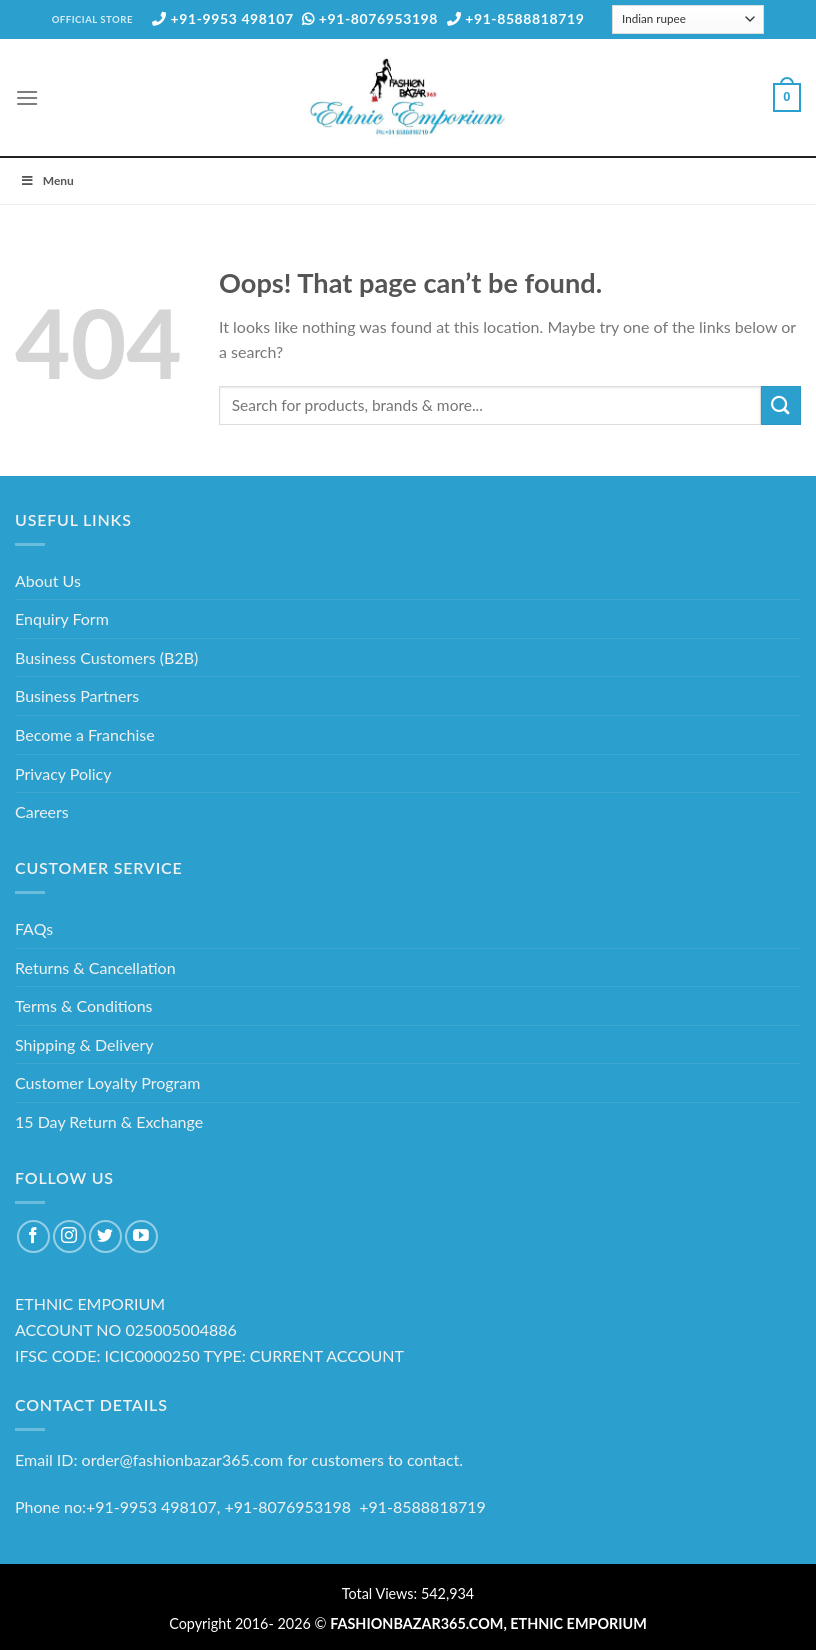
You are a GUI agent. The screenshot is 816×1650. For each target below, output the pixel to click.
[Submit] (781, 405)
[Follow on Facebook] (33, 1236)
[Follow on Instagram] (69, 1236)
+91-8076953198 (370, 18)
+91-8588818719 (516, 18)
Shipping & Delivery (84, 1044)
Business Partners (77, 695)
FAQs (34, 928)
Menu (47, 180)
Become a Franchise (85, 734)
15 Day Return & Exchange (109, 1121)
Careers (42, 811)
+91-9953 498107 (223, 18)
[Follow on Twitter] (105, 1236)
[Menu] (27, 97)
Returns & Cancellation (95, 967)
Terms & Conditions (84, 1005)
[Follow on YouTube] (141, 1236)
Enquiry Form (62, 618)
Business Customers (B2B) (106, 657)
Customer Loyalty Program (107, 1082)
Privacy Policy (63, 773)
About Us (48, 580)
